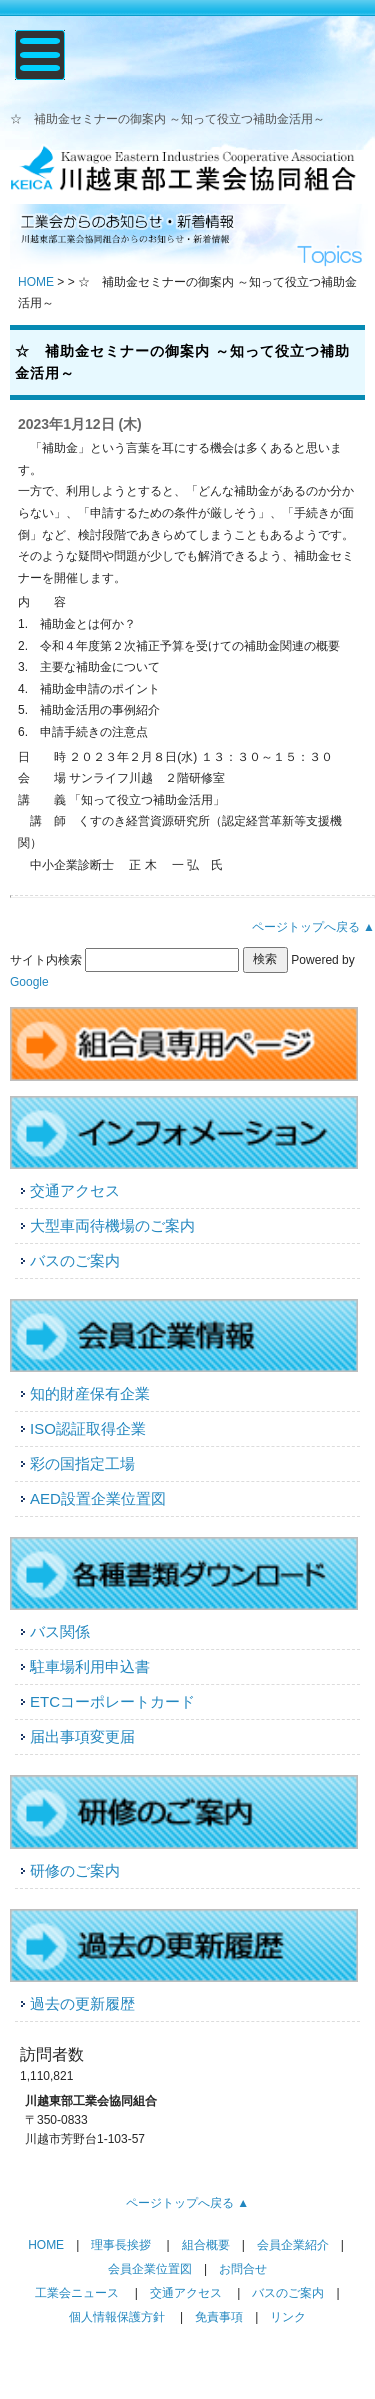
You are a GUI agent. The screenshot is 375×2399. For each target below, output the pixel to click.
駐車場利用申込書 (90, 1666)
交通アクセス (75, 1190)
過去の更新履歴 (82, 2003)
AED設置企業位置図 (98, 1498)
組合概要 (206, 2245)
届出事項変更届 (82, 1736)
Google (29, 982)
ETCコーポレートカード (112, 1701)
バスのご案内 (75, 1260)
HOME (36, 282)
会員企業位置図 (150, 2269)
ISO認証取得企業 (88, 1428)
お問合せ (243, 2269)
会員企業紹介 (293, 2245)
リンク (288, 2317)
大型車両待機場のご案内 (112, 1225)
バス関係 (60, 1631)
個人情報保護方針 (117, 2317)
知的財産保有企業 (90, 1393)
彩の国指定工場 (82, 1463)
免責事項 (219, 2317)
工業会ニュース (77, 2293)
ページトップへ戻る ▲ (313, 927)
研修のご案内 (75, 1870)
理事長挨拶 (121, 2245)
